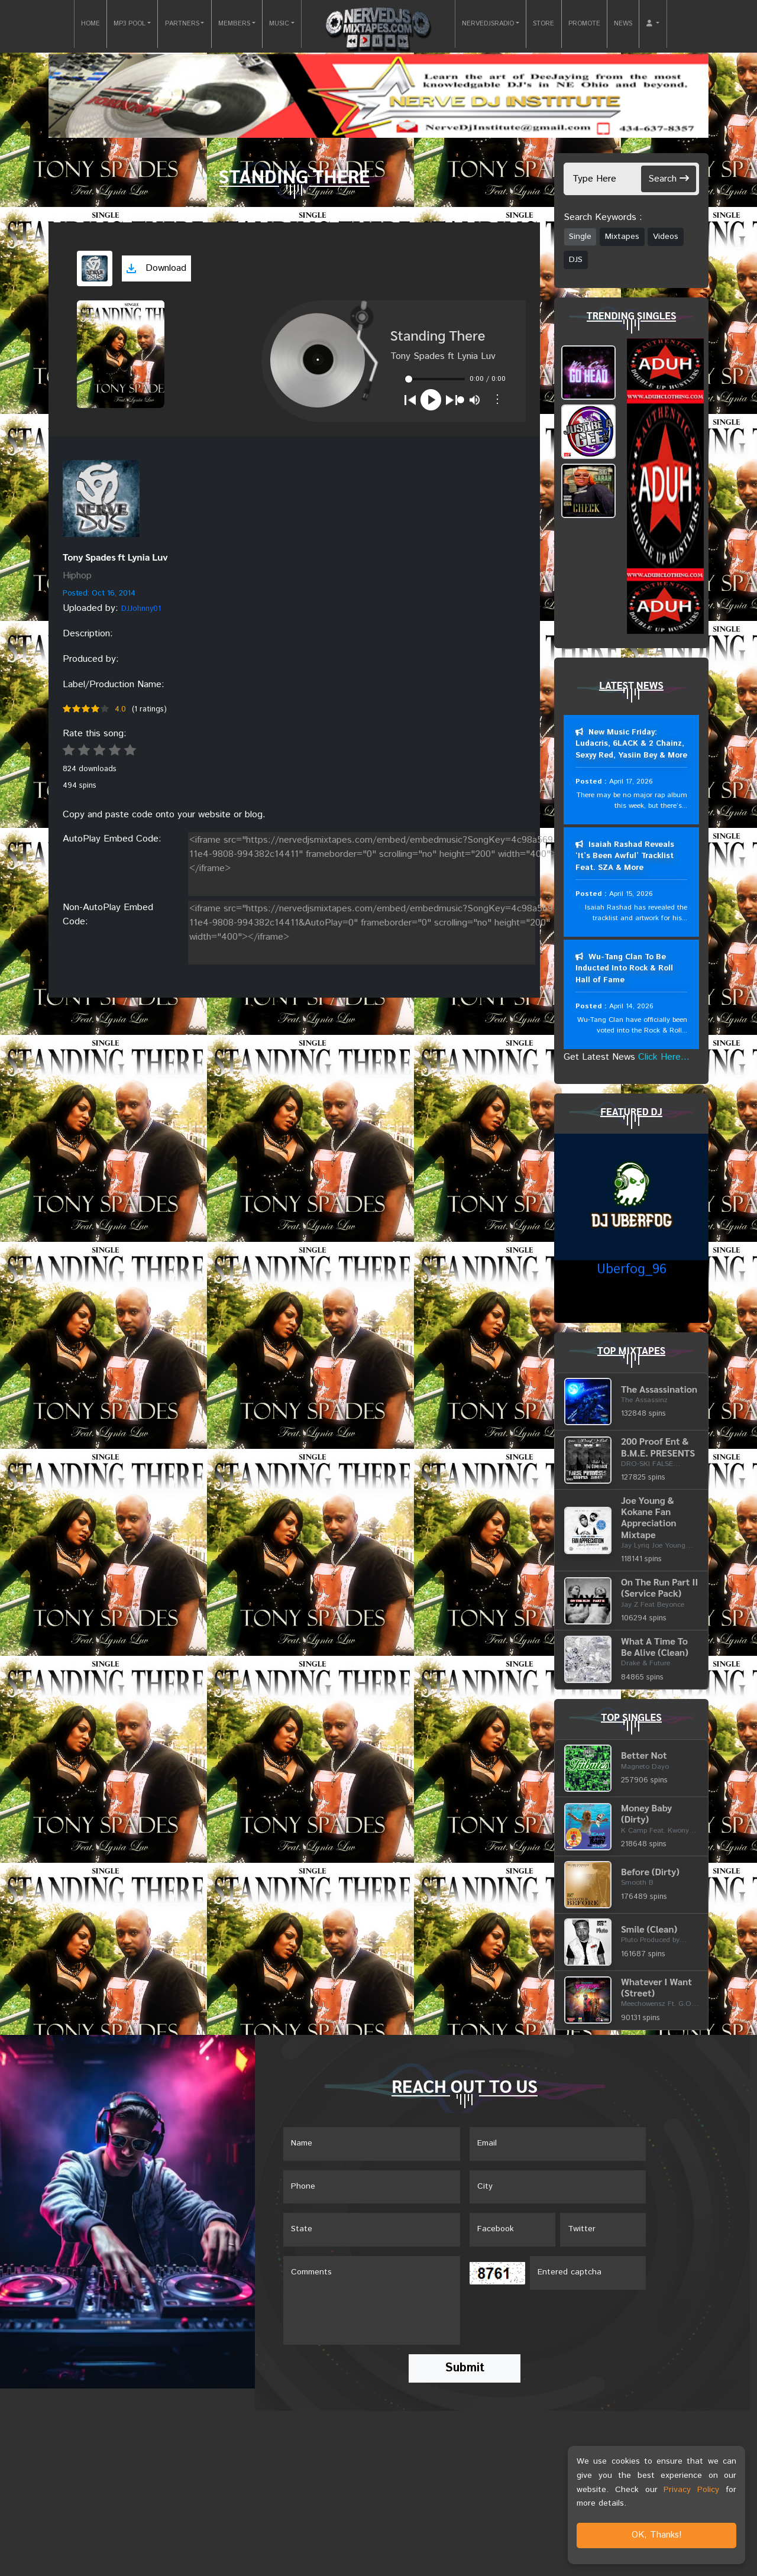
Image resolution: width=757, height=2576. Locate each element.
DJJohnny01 (141, 608)
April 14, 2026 (631, 1007)
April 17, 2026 (630, 781)
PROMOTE (584, 23)
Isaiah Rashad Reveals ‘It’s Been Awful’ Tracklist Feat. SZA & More (624, 856)
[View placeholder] (101, 499)
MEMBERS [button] (234, 23)
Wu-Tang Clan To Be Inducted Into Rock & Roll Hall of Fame (624, 969)
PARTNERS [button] (182, 23)
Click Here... (664, 1057)
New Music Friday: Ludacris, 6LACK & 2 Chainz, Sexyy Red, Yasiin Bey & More (631, 744)
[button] (653, 24)
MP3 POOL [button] (129, 23)
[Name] (371, 2145)
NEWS (623, 23)
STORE (543, 23)
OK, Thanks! (657, 2535)
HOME (90, 23)
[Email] (558, 2145)
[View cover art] (95, 268)
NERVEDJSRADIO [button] (488, 23)
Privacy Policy (691, 2490)
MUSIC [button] (279, 23)
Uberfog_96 (632, 1270)
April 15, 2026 (630, 894)
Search (668, 179)
